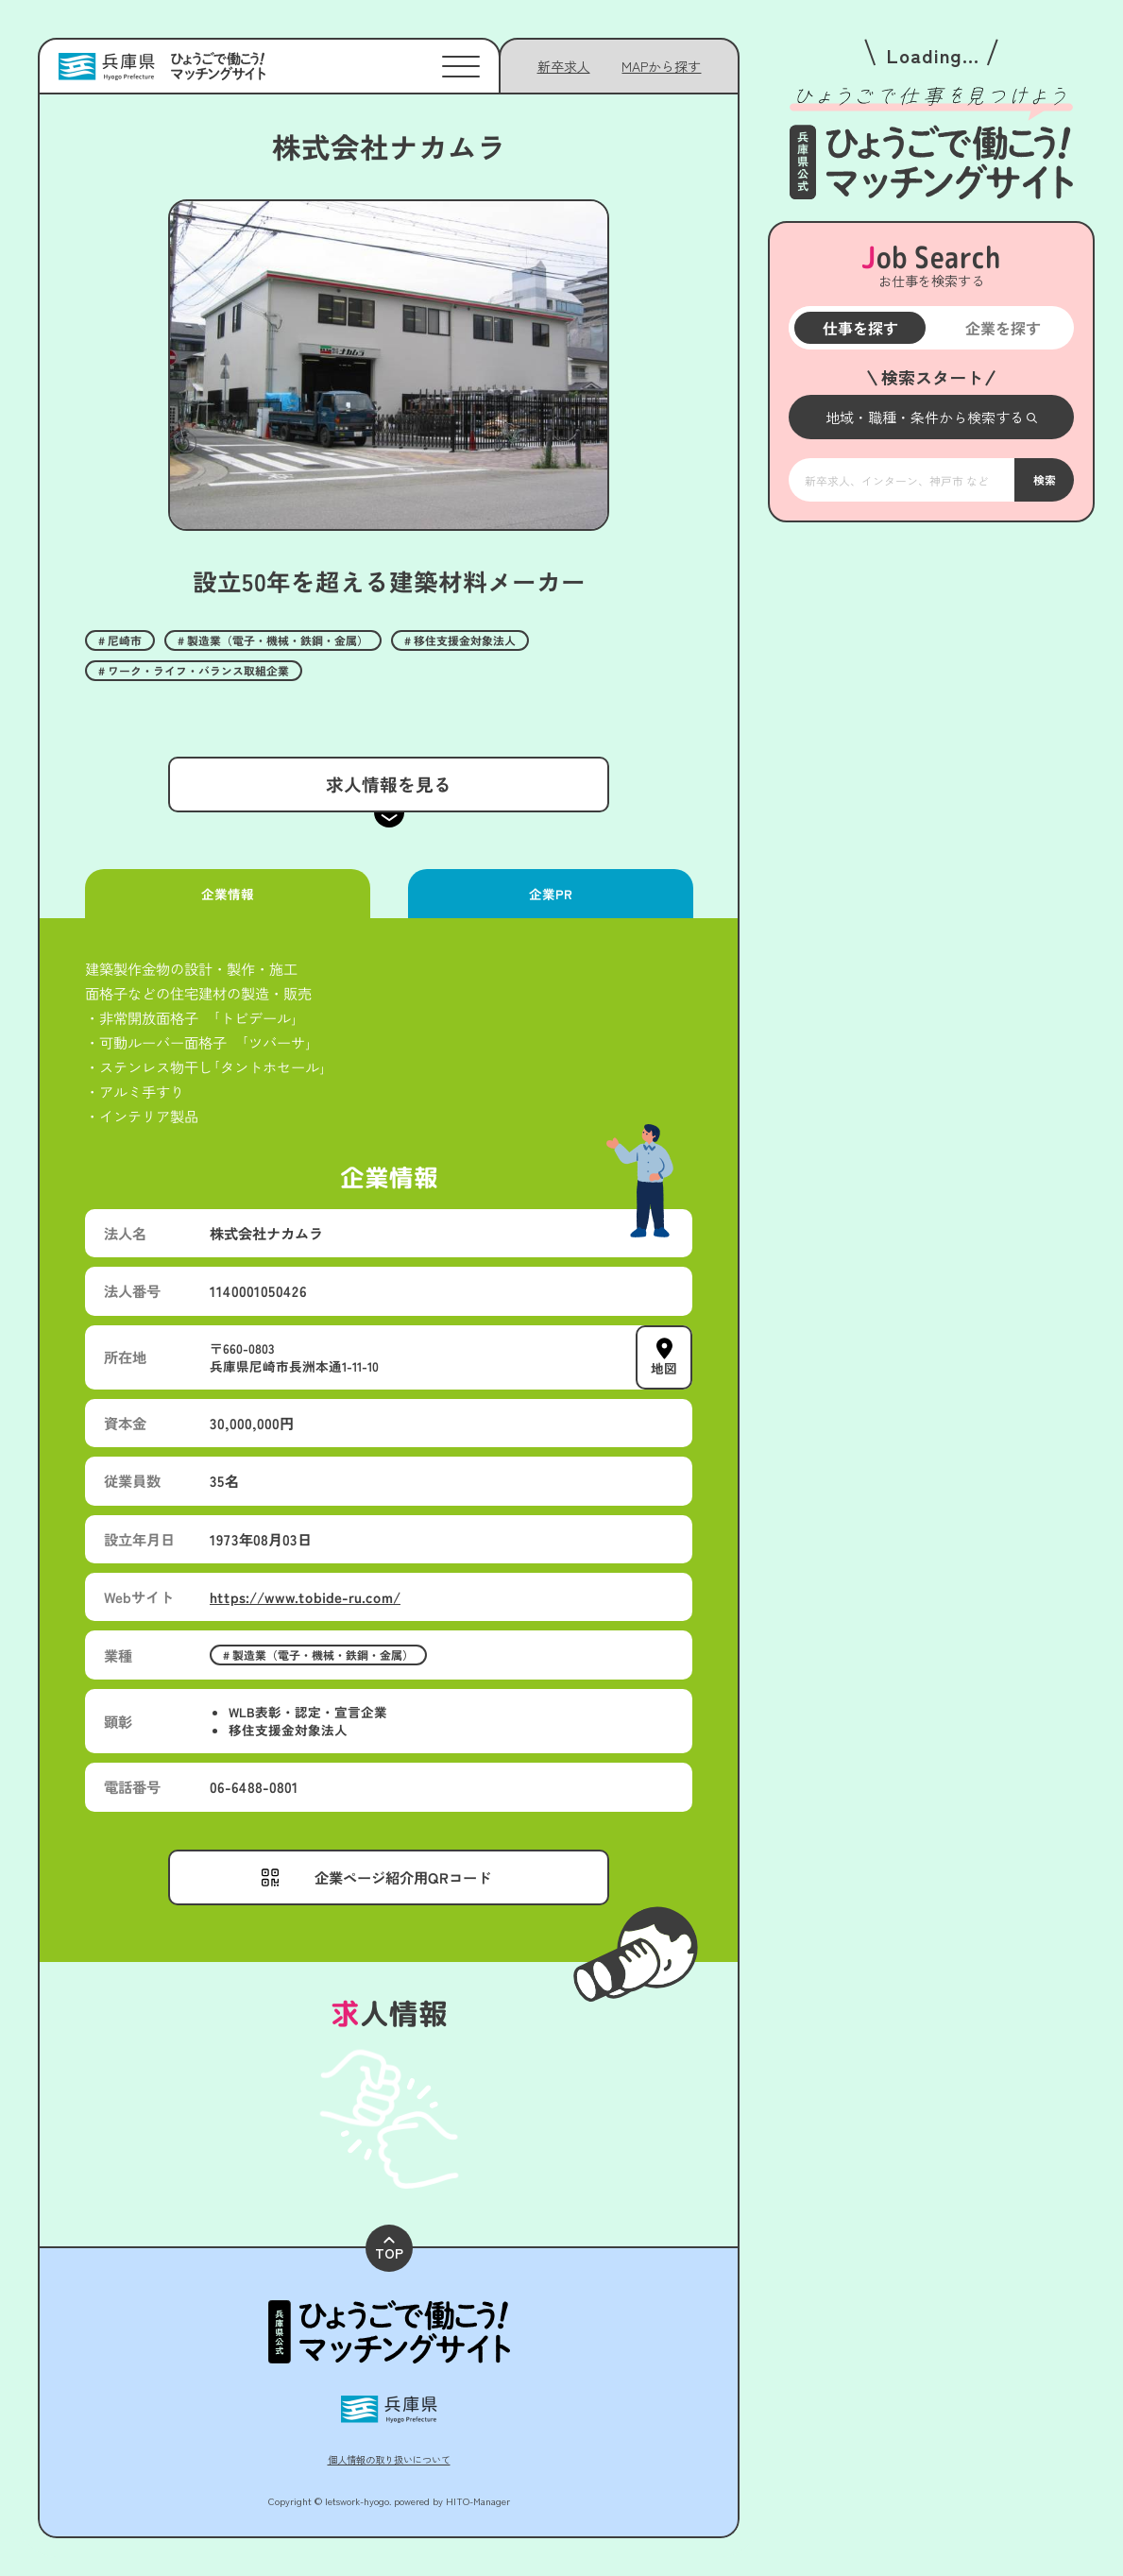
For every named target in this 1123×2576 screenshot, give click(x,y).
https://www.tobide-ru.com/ (305, 1596)
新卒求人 (563, 66)
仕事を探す (859, 327)
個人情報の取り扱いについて (389, 2459)
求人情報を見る (388, 783)
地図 (664, 1367)
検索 (1043, 479)
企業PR (549, 893)
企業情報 (227, 893)
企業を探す (1002, 327)
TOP (389, 2249)
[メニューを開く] (931, 417)
